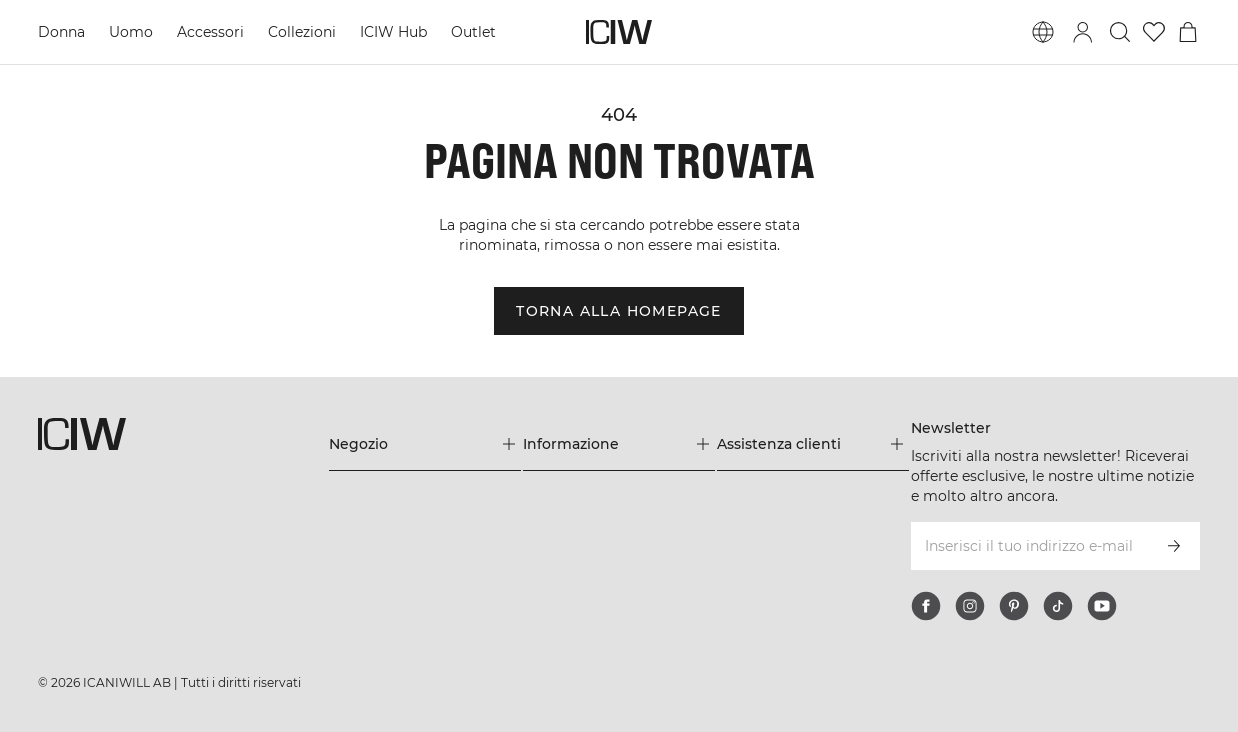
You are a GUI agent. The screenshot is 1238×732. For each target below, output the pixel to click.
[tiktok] (1058, 606)
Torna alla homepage (619, 311)
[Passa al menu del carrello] (1188, 32)
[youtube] (1102, 606)
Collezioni (302, 32)
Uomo (131, 32)
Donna (61, 32)
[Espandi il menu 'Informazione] (619, 444)
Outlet (473, 32)
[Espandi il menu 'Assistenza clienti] (813, 444)
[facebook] (926, 606)
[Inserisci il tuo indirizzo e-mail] (1028, 546)
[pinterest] (1014, 606)
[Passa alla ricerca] (1120, 32)
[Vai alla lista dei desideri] (1154, 32)
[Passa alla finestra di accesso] (1083, 32)
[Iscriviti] (1174, 546)
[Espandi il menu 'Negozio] (425, 444)
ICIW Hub (393, 32)
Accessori (210, 32)
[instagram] (970, 606)
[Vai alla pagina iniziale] (619, 32)
